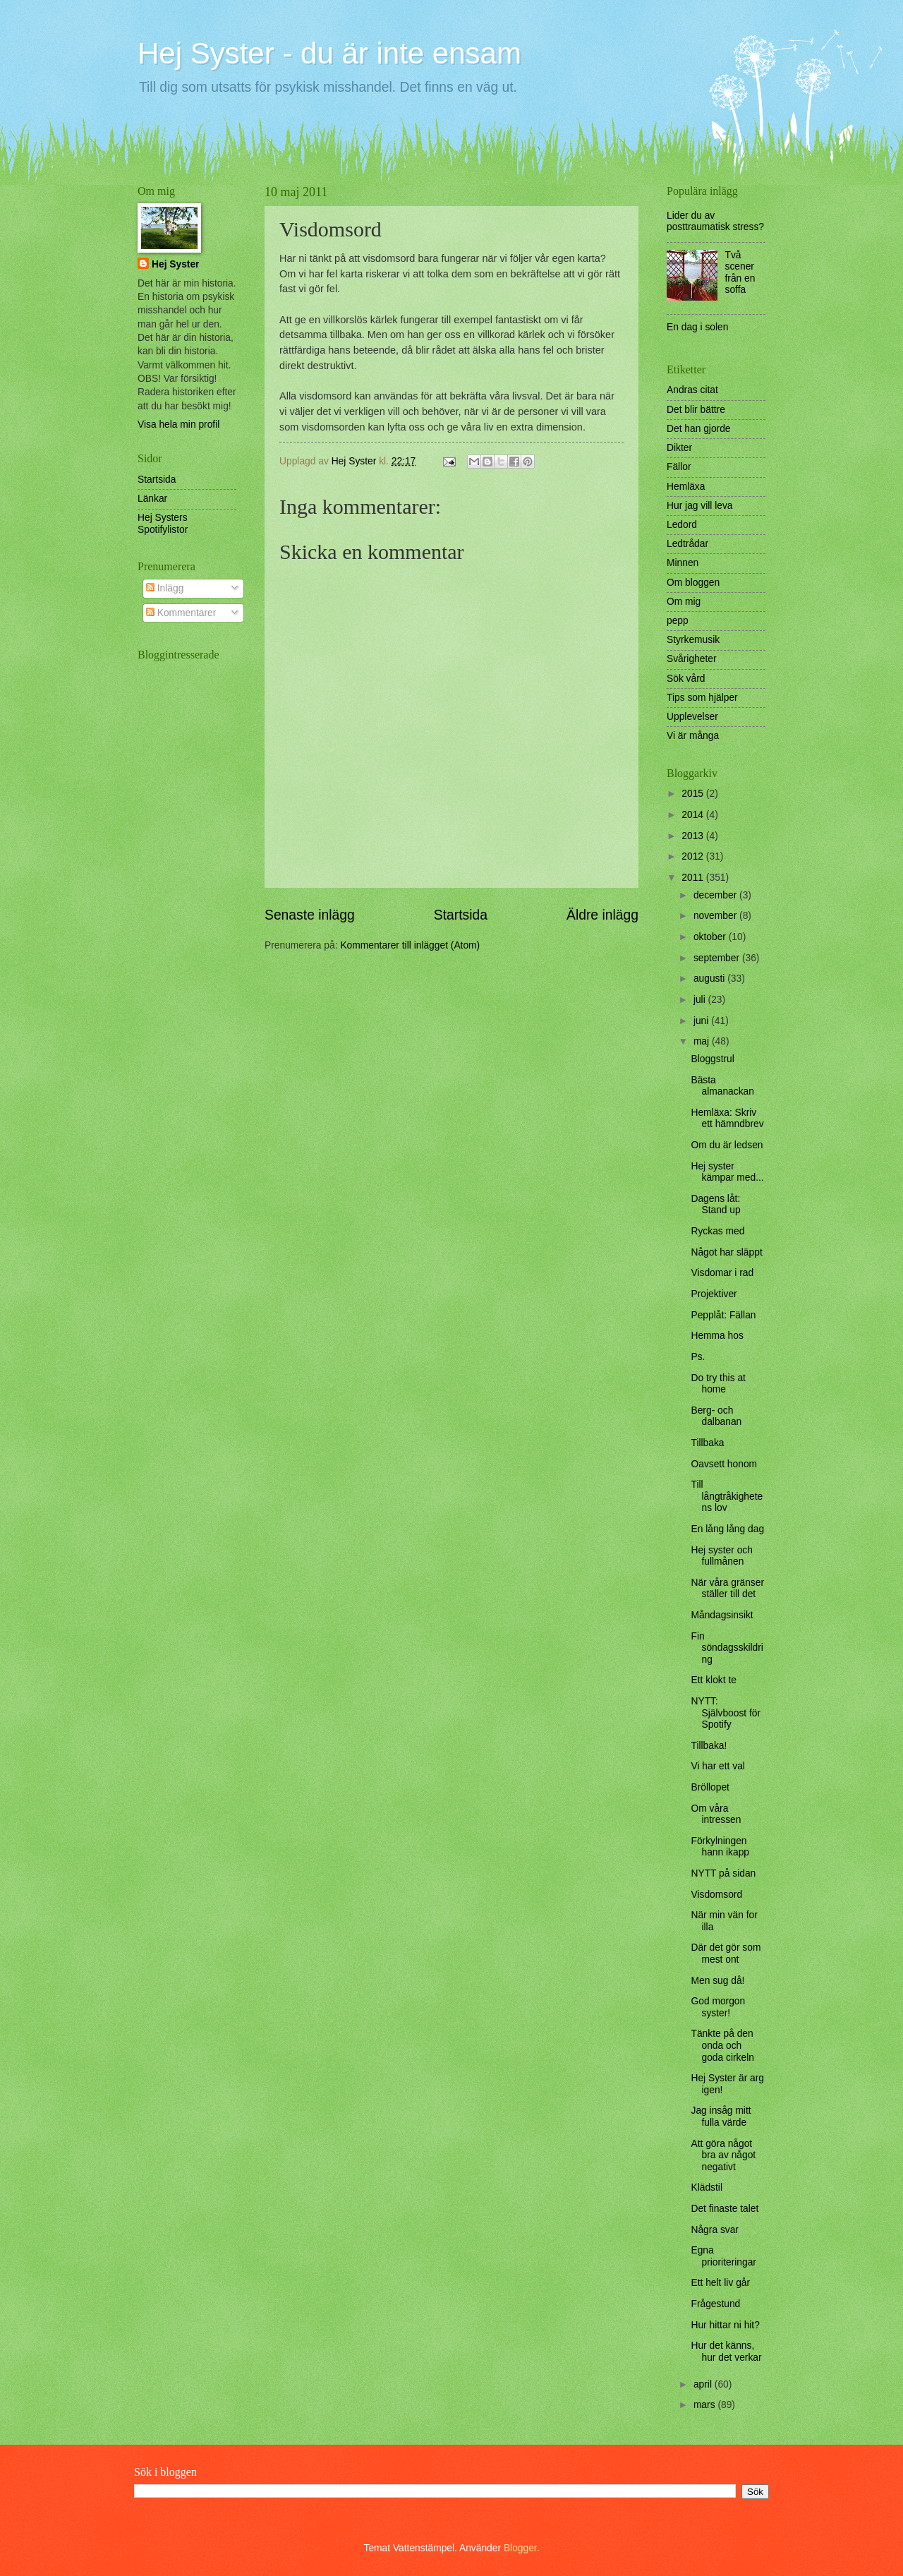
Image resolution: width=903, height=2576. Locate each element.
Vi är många (693, 735)
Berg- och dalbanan (716, 1416)
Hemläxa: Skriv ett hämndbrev (727, 1118)
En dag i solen (697, 327)
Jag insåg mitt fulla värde (721, 2116)
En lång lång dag (727, 1529)
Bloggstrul (712, 1059)
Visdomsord (716, 1894)
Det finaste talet (724, 2208)
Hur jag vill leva (700, 505)
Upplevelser (692, 716)
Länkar (152, 498)
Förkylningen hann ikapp (720, 1847)
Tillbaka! (709, 1745)
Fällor (679, 467)
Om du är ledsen (727, 1145)
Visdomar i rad (722, 1273)
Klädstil (706, 2187)
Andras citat (692, 390)
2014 (693, 814)
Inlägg (164, 588)
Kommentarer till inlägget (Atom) (410, 945)
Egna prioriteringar (723, 2256)
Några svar (714, 2230)
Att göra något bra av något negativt (723, 2155)
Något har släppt (726, 1252)
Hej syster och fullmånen (721, 1556)
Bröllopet (710, 1787)
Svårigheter (692, 659)
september (717, 958)
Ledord (682, 524)
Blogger (520, 2548)
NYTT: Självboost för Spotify (725, 1713)
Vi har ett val (717, 1766)
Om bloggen (693, 582)
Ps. (698, 1357)
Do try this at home (718, 1384)
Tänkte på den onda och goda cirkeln (722, 2045)
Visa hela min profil (178, 424)
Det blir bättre (696, 409)
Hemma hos (717, 1335)
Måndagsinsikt (722, 1615)
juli (700, 999)
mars (705, 2405)
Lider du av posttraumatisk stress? (715, 221)
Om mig (684, 601)
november (716, 915)
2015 (693, 793)
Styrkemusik (693, 639)
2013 (693, 836)
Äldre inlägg (602, 915)
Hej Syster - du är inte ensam (329, 53)
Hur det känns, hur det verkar (726, 2351)
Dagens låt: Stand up (715, 1204)
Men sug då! (717, 1980)
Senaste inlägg (310, 915)
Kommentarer (181, 613)
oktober (711, 937)
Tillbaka (707, 1443)
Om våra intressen (716, 1814)
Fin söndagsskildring (727, 1648)
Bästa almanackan (722, 1086)
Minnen (682, 563)
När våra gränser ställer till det (727, 1588)
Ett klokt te (713, 1680)
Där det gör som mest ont (725, 1953)
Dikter (679, 448)
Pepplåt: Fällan (723, 1315)
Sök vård (686, 678)
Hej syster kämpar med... (727, 1172)
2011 (693, 877)
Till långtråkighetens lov (727, 1496)
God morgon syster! (718, 2007)
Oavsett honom (724, 1464)
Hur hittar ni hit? (725, 2325)
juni (702, 1021)
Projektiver (714, 1294)
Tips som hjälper (702, 697)
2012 (693, 856)
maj (702, 1041)
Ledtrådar (687, 543)
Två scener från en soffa (740, 273)
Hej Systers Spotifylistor (163, 523)
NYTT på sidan (723, 1873)
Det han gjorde (699, 428)
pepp (678, 620)
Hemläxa (686, 486)
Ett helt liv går (720, 2282)
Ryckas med (717, 1231)
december (716, 895)
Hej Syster (176, 264)
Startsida (460, 915)
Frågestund (715, 2304)
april (704, 2384)
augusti (710, 978)
